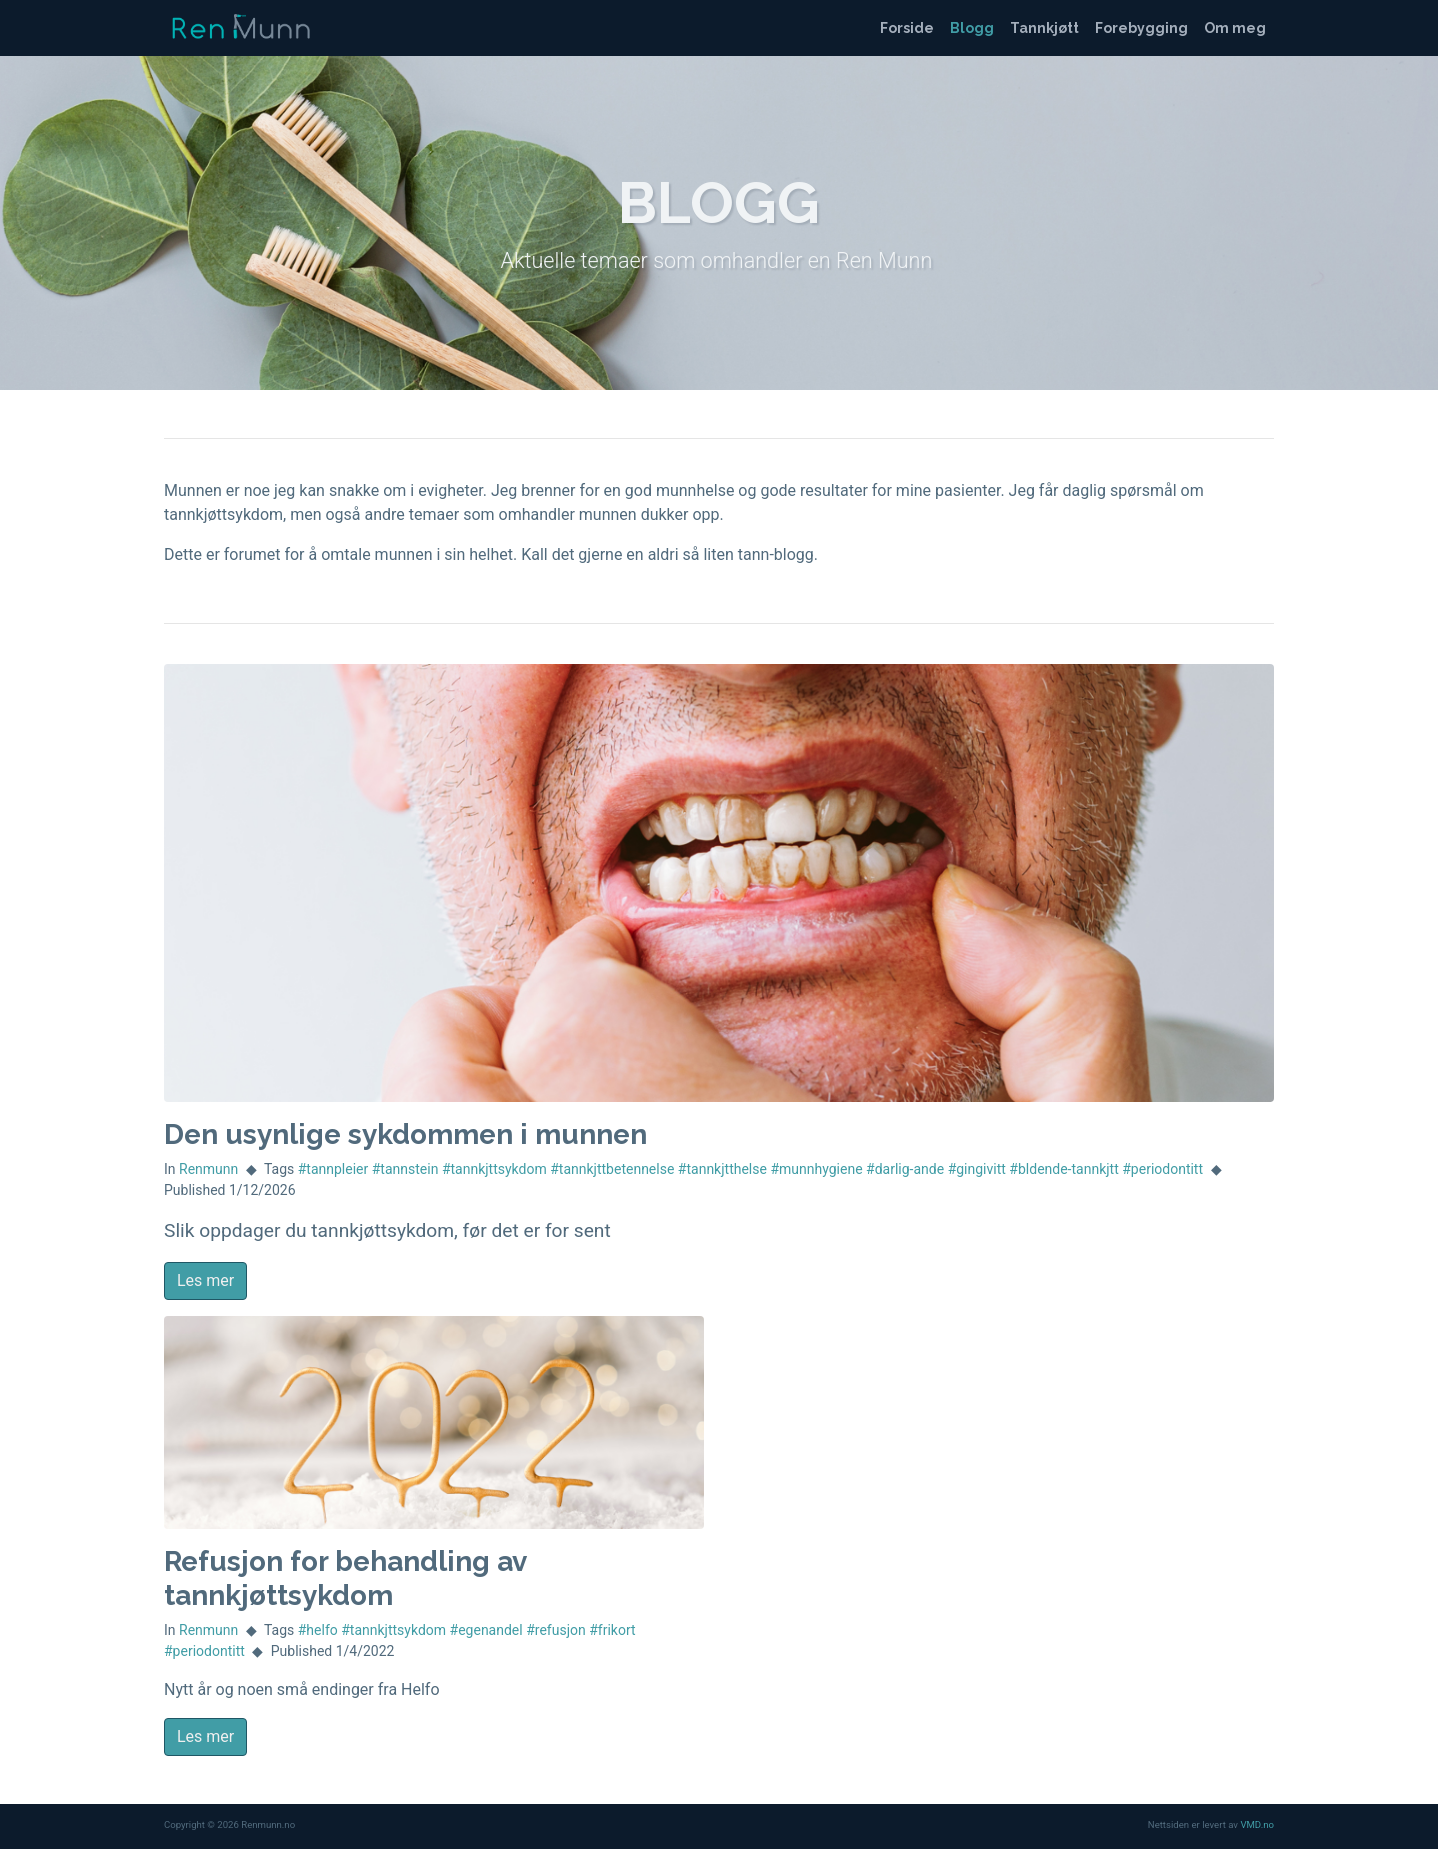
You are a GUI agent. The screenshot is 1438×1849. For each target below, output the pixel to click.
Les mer (205, 1280)
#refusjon (556, 1630)
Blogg (972, 28)
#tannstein (405, 1169)
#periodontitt (1162, 1169)
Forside (907, 28)
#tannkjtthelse (722, 1169)
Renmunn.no (239, 28)
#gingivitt (977, 1169)
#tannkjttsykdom (494, 1169)
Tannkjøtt (1044, 28)
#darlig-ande (905, 1169)
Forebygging (1141, 28)
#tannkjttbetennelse (612, 1169)
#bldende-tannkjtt (1063, 1169)
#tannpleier (333, 1169)
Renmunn (208, 1169)
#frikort (612, 1630)
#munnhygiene (816, 1169)
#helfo (318, 1630)
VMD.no (1257, 1824)
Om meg (1235, 28)
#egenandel (486, 1630)
